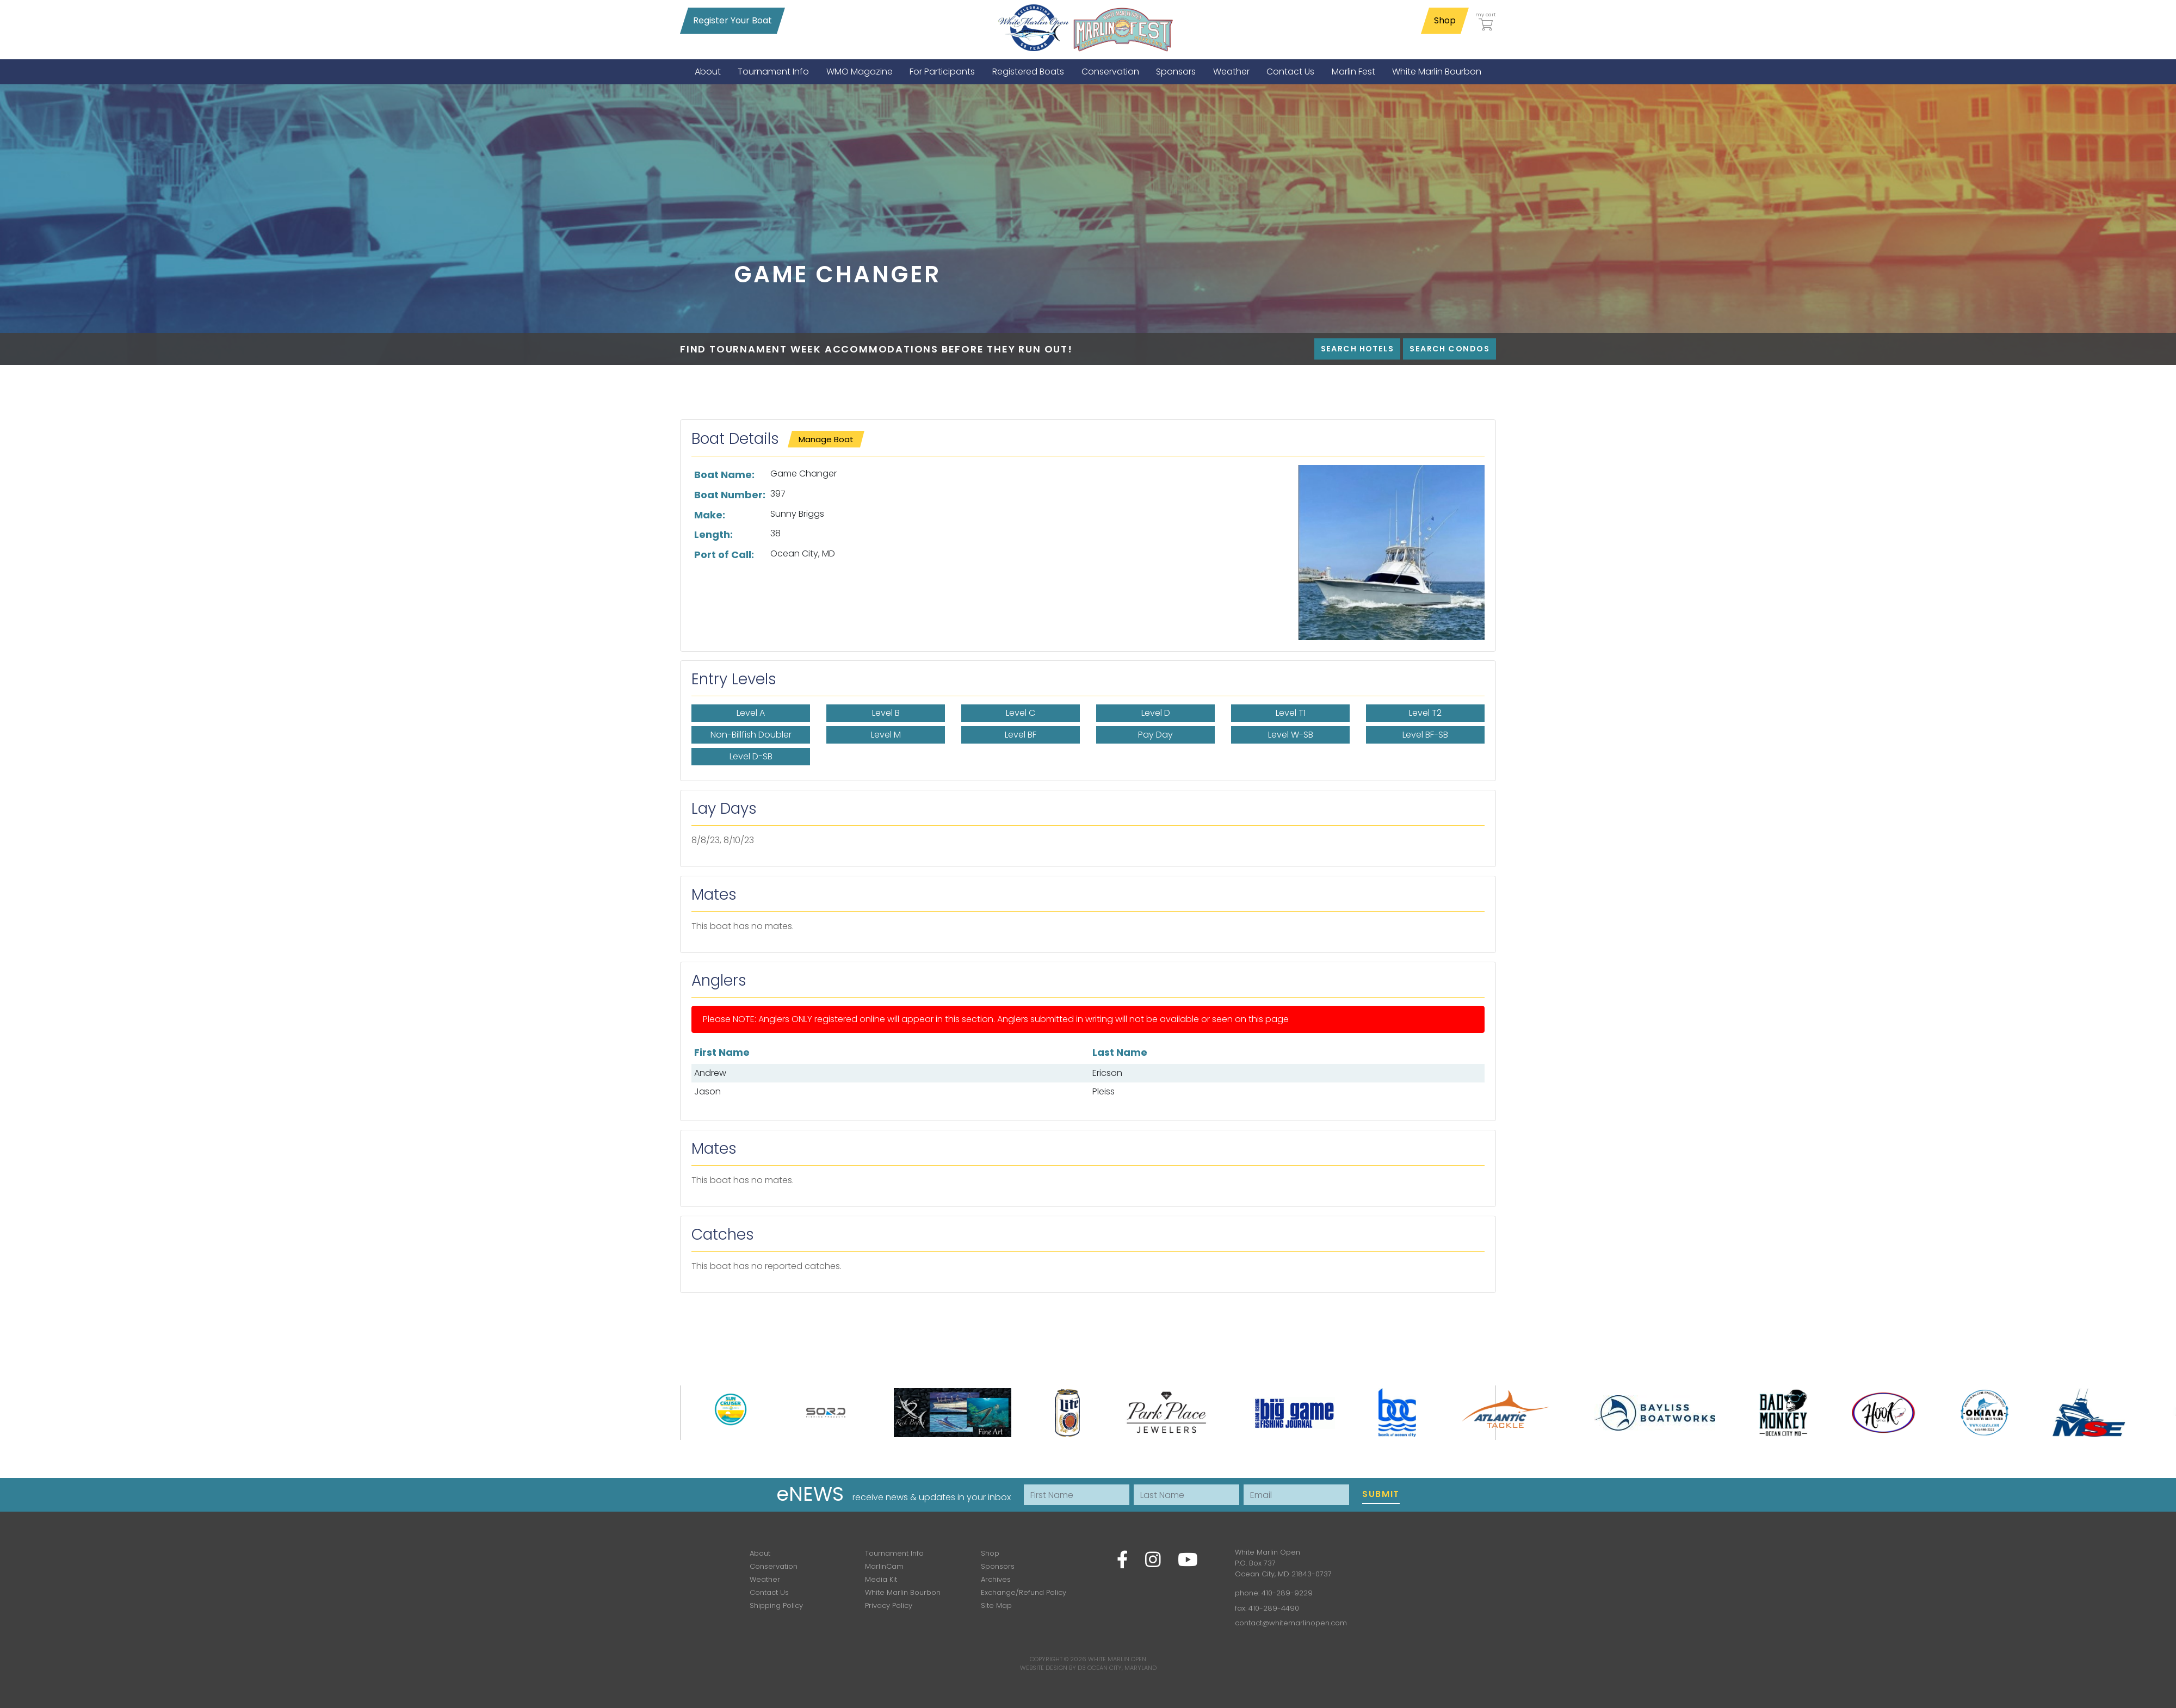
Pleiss (1103, 1091)
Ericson (1107, 1073)
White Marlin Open (1117, 1659)
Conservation (774, 1566)
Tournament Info (894, 1553)
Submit (1381, 1494)
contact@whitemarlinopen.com (1291, 1623)
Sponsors (998, 1566)
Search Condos (1449, 348)
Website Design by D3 (1053, 1667)
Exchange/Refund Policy (1023, 1592)
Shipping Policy (776, 1605)
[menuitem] (708, 71)
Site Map (996, 1605)
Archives (996, 1579)
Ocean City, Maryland (1122, 1667)
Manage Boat (826, 439)
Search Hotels (1357, 348)
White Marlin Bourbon (903, 1592)
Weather (765, 1579)
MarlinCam (884, 1566)
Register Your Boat (732, 20)
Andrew (710, 1073)
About (760, 1553)
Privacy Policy (888, 1605)
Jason (707, 1091)
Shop (1445, 20)
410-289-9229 (1287, 1593)
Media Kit (881, 1579)
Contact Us (769, 1592)
